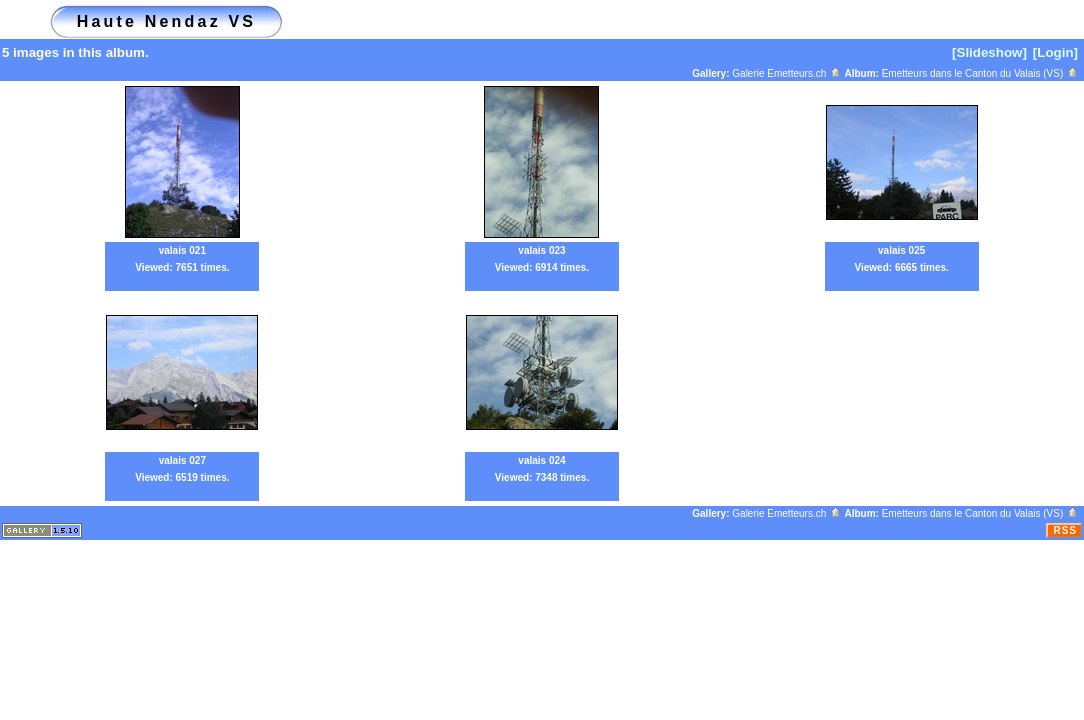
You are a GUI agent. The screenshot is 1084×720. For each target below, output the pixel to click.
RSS (1065, 530)
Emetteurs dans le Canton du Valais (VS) (980, 73)
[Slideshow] (989, 52)
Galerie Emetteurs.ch (787, 73)
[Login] (1055, 52)
